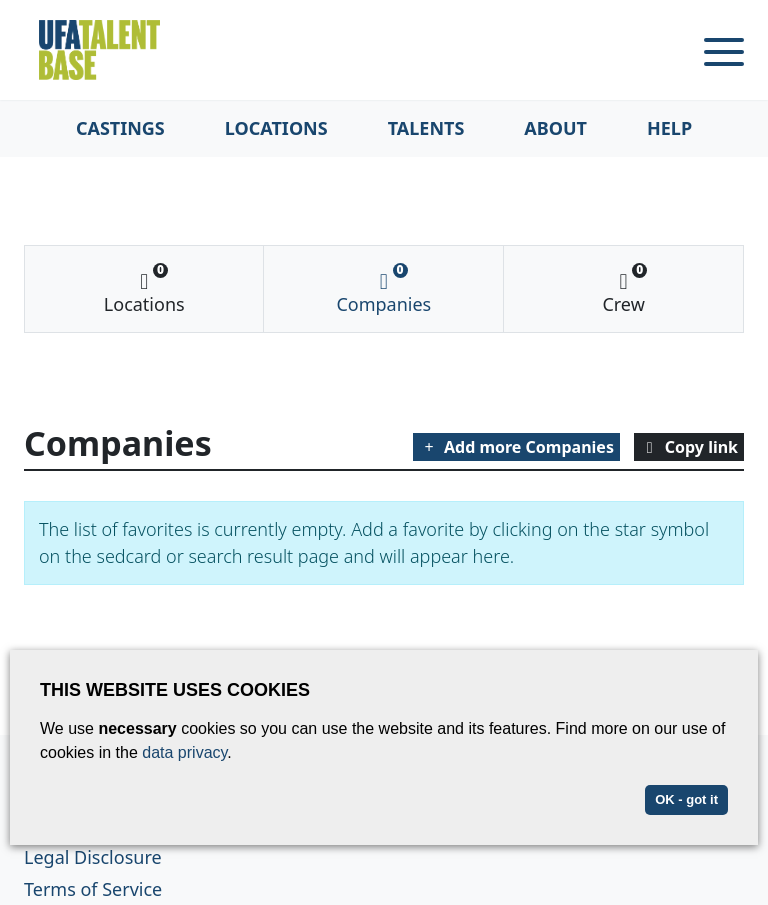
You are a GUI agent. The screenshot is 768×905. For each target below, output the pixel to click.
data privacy (184, 752)
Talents (426, 128)
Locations (276, 128)
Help (669, 128)
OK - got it (686, 799)
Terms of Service (93, 889)
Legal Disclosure (93, 857)
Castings (120, 128)
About (555, 128)
